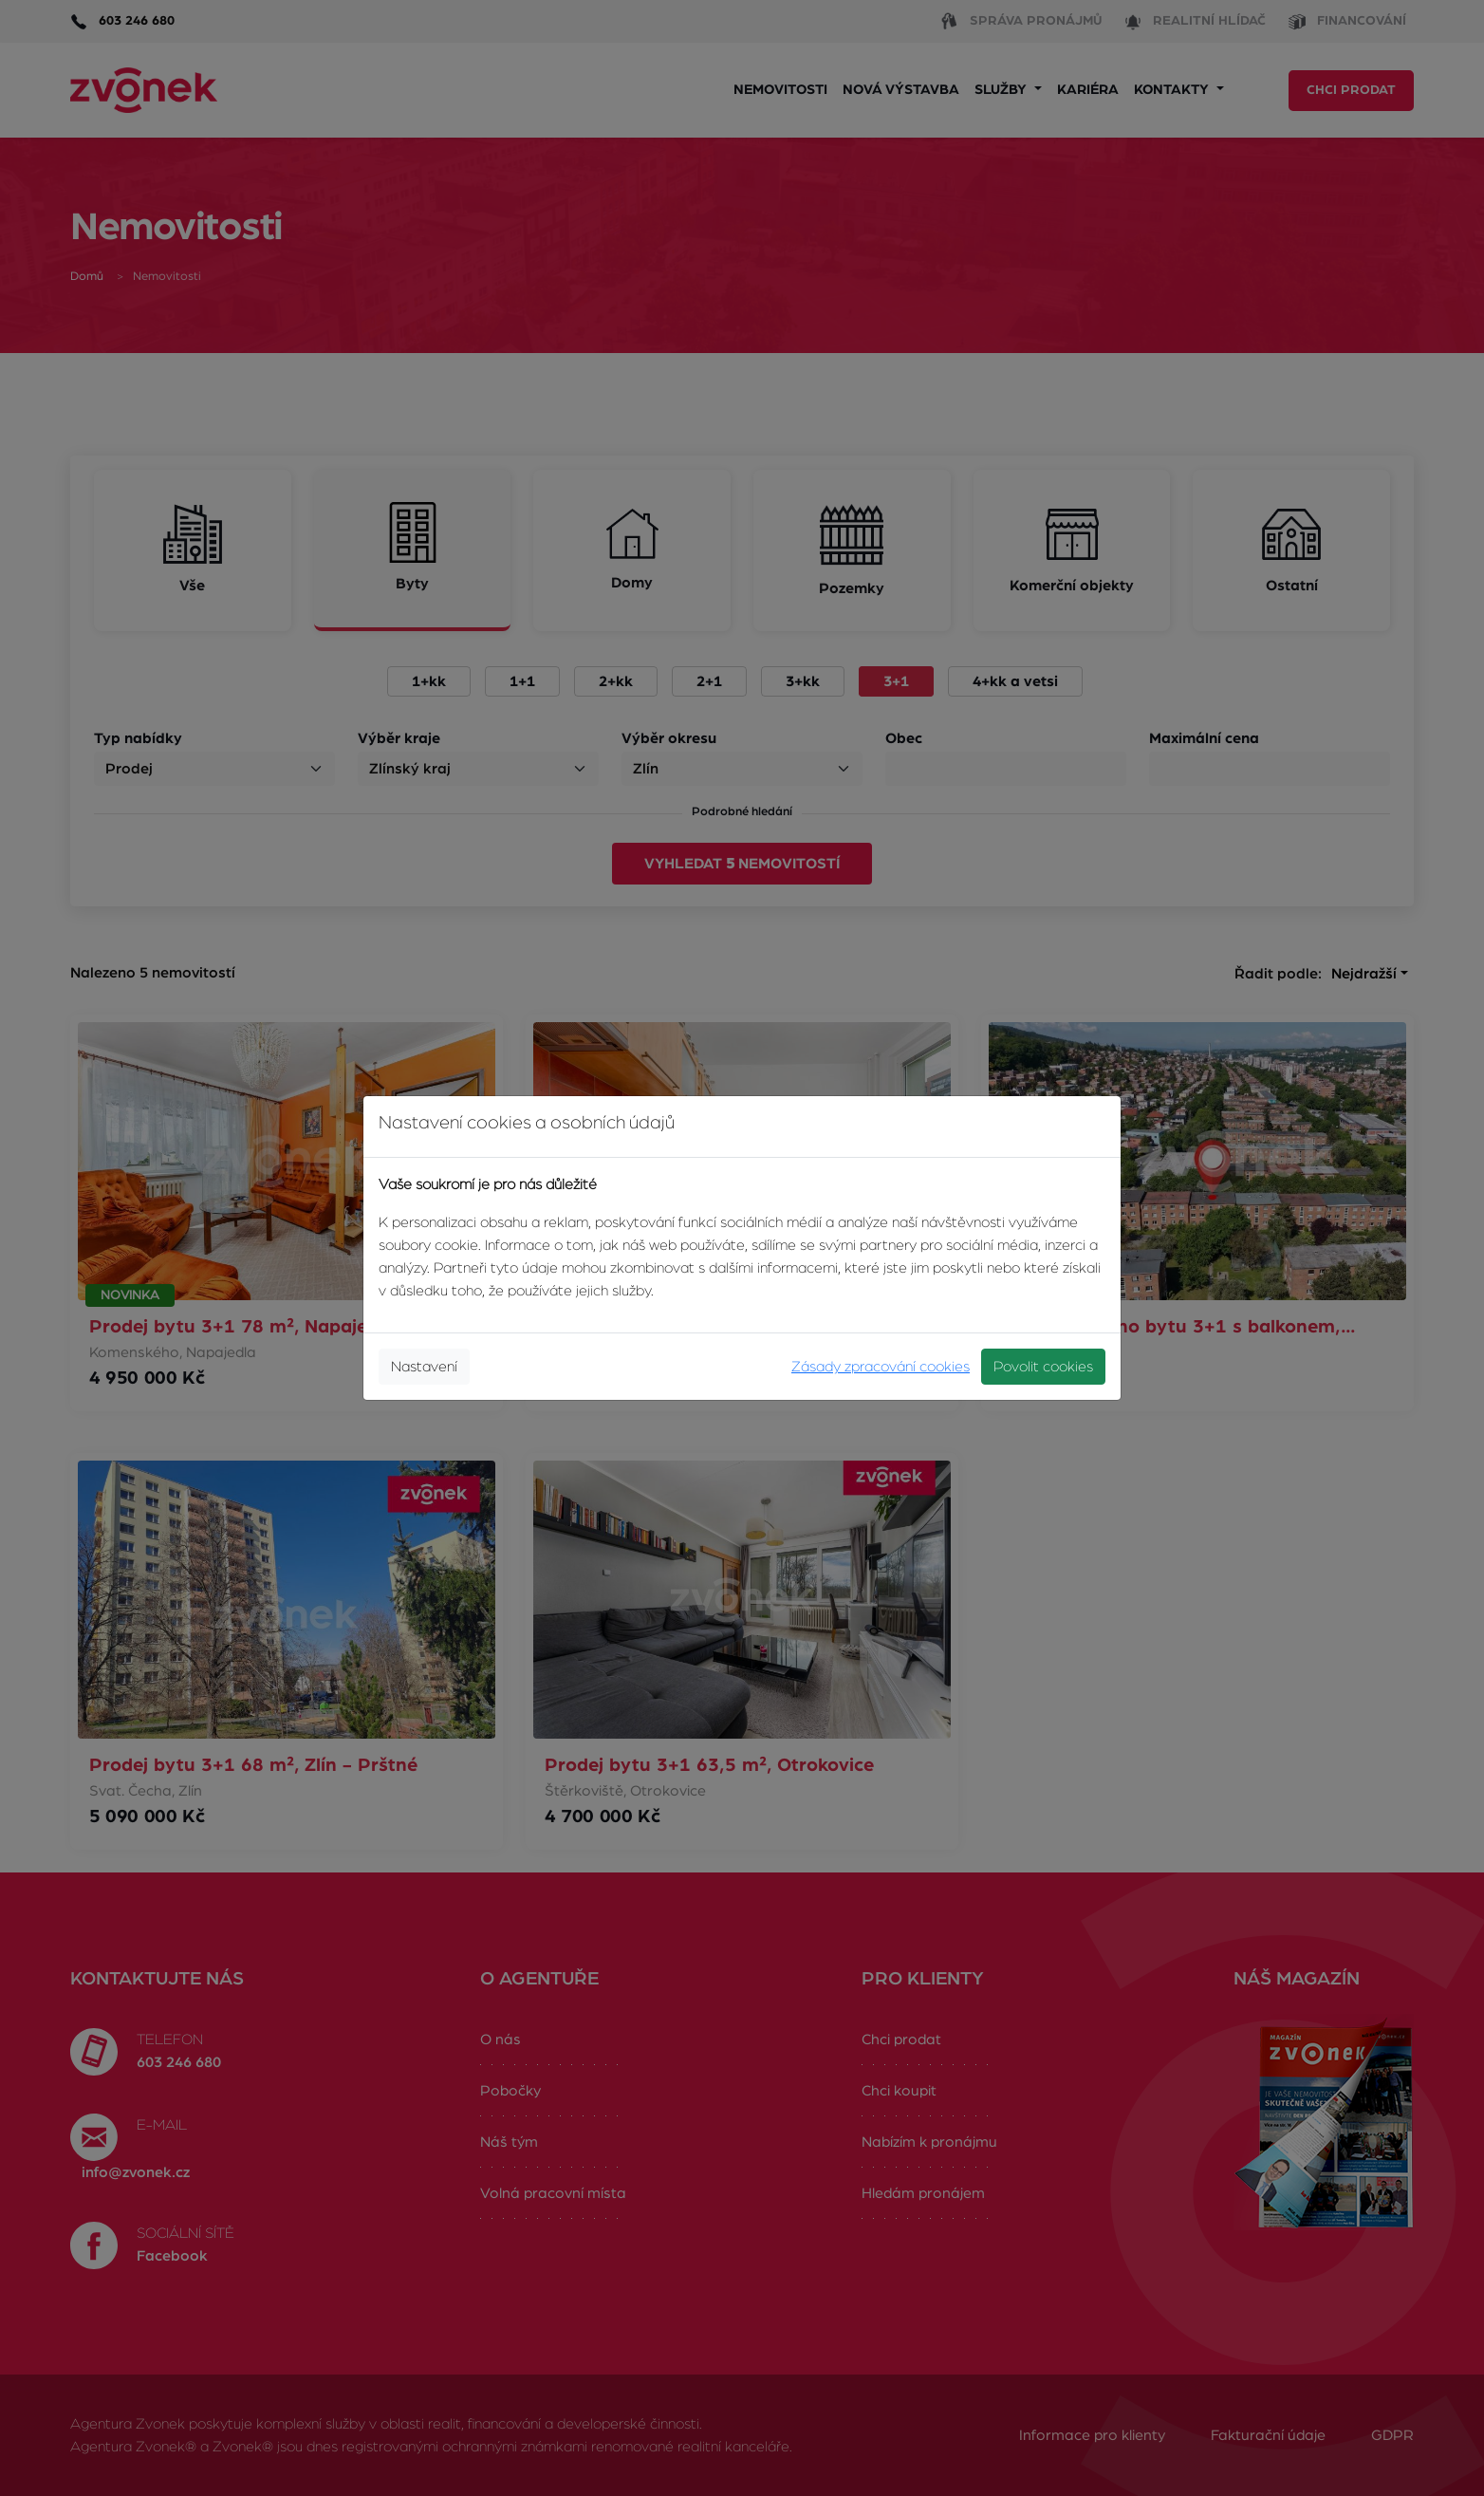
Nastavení (424, 1366)
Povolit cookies (1043, 1366)
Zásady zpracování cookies (880, 1366)
